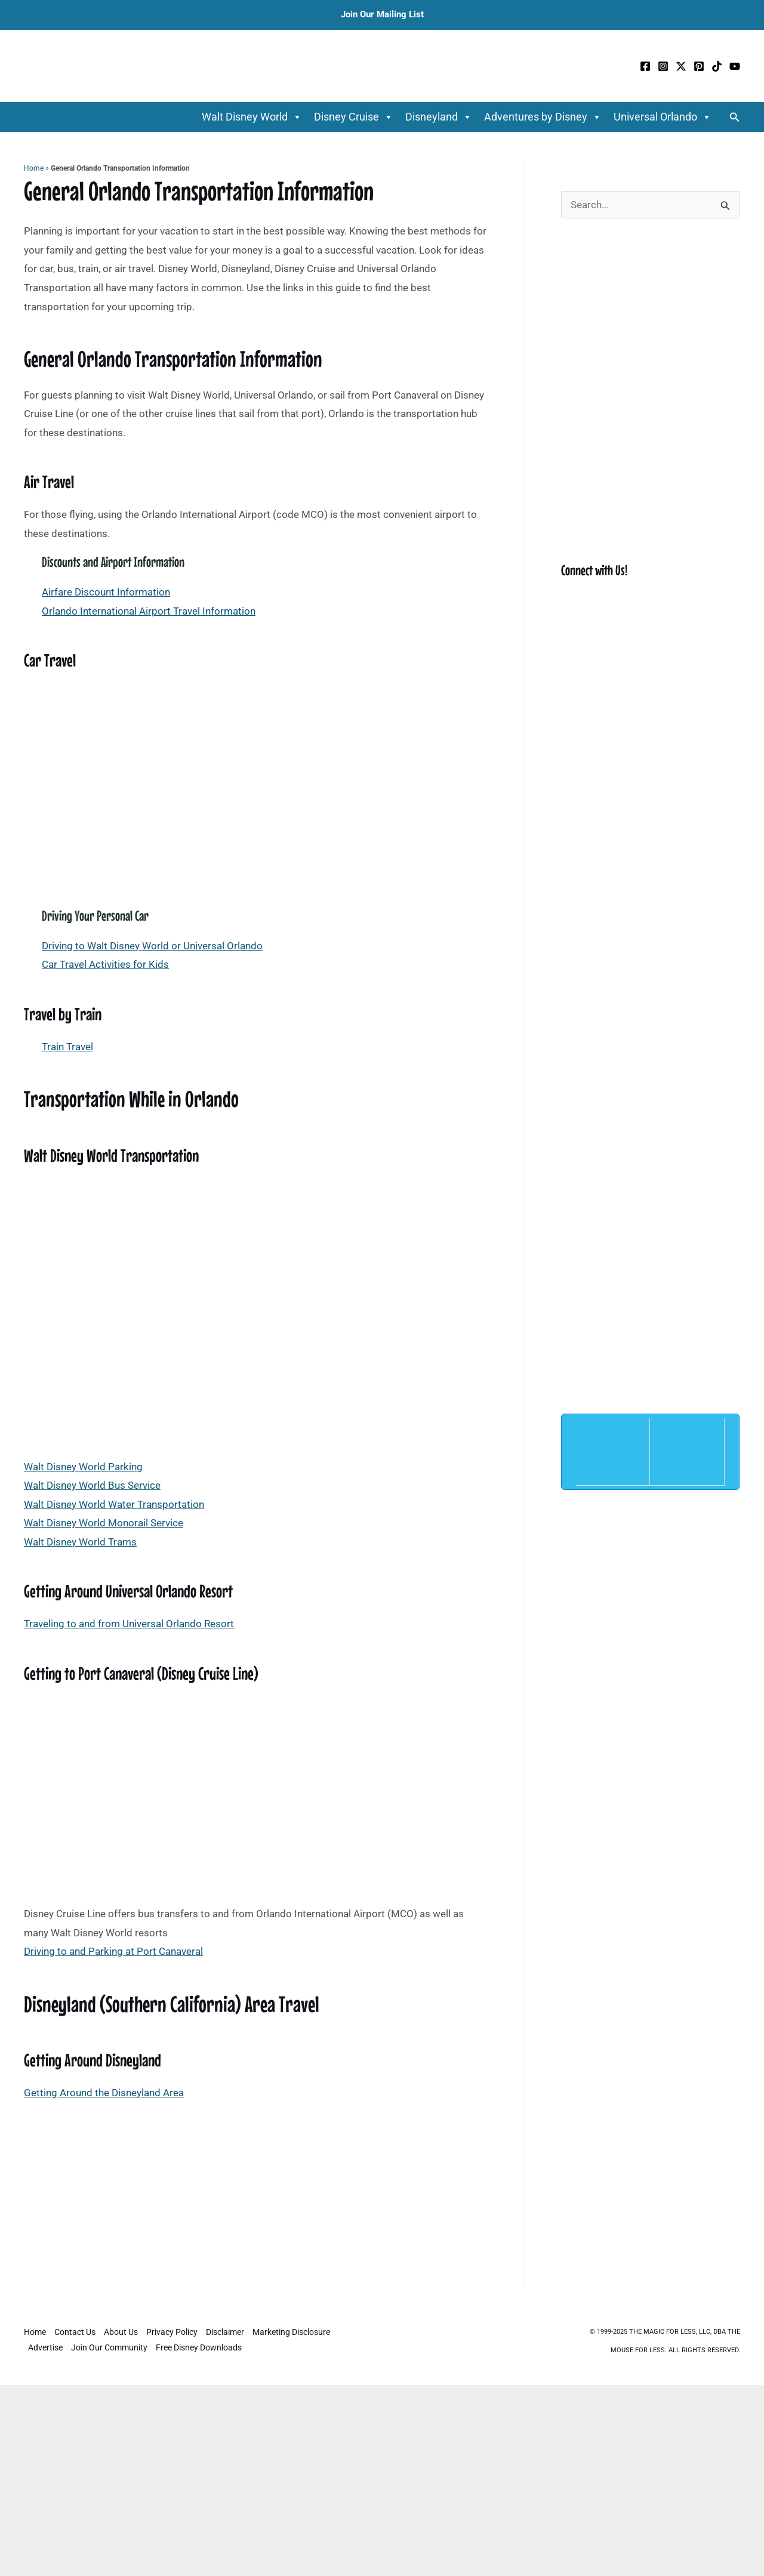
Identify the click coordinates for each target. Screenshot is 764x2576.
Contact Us (75, 2332)
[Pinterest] (699, 66)
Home (34, 168)
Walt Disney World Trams (80, 1542)
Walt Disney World (252, 117)
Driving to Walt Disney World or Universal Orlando (152, 946)
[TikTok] (716, 66)
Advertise (45, 2347)
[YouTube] (734, 66)
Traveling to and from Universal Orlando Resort (129, 1624)
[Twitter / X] (681, 66)
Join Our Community (109, 2347)
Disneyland (438, 117)
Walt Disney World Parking (83, 1467)
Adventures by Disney (543, 117)
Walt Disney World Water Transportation (114, 1504)
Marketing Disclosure (291, 2332)
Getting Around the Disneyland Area (104, 2093)
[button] (734, 117)
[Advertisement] (256, 2196)
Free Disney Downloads (199, 2347)
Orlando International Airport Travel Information (148, 611)
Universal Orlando (662, 117)
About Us (121, 2332)
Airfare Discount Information (106, 592)
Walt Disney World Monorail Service (103, 1523)
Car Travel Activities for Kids (105, 964)
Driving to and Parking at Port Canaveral (113, 1951)
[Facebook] (645, 66)
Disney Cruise (353, 117)
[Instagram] (663, 66)
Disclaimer (225, 2332)
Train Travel (67, 1047)
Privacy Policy (172, 2332)
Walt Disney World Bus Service (92, 1485)
